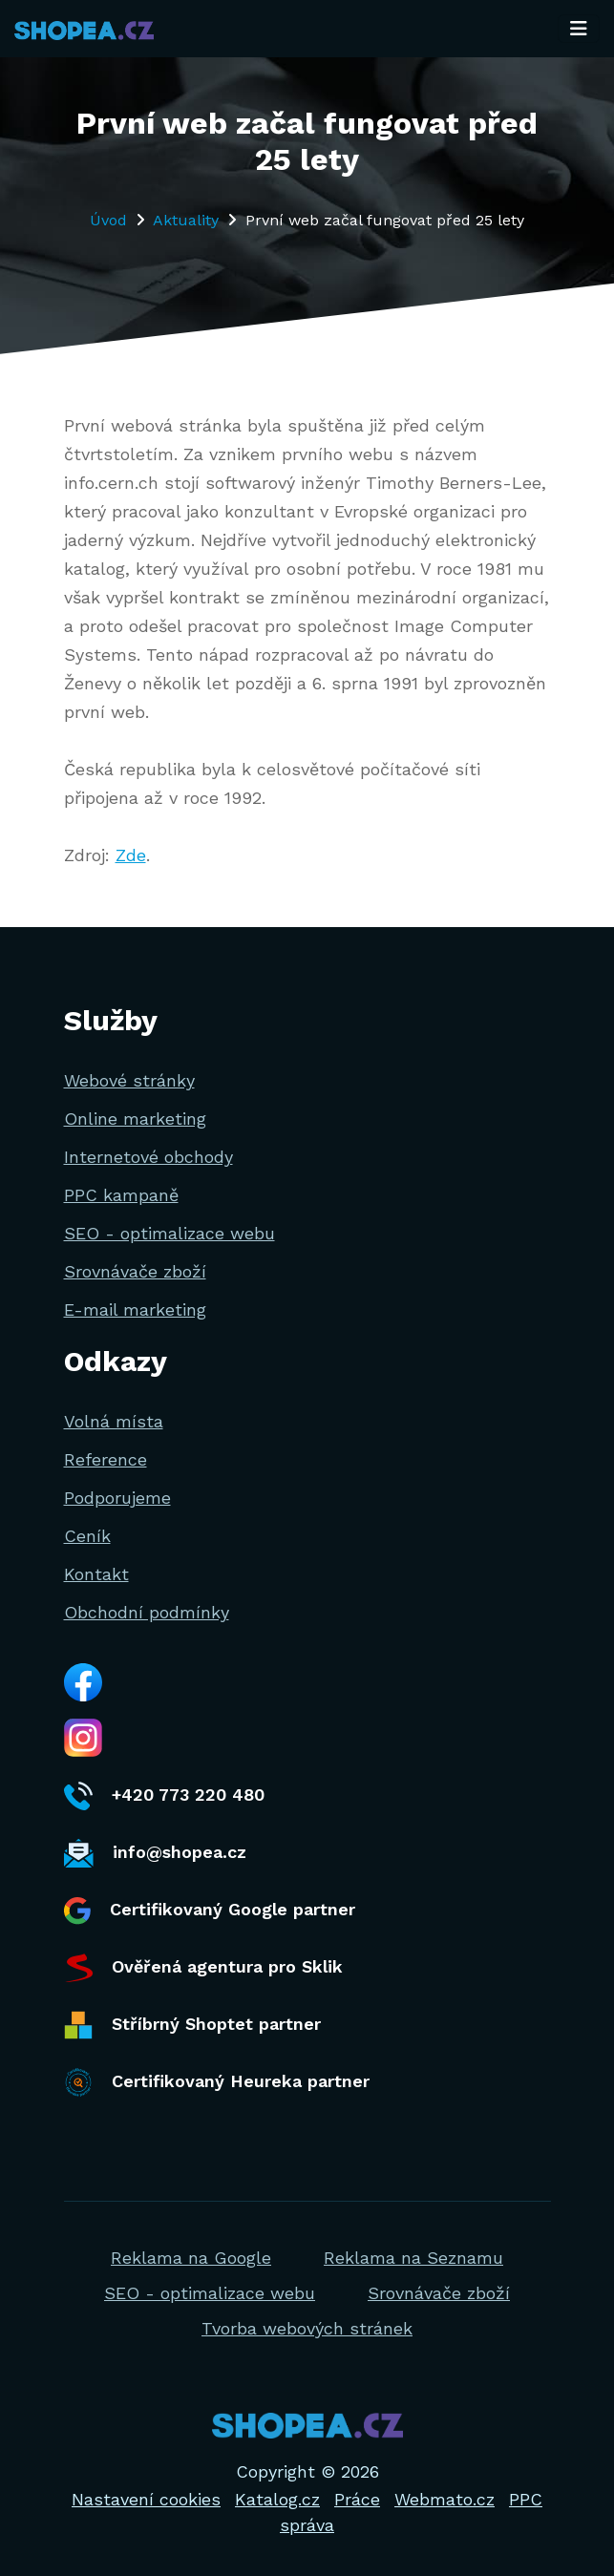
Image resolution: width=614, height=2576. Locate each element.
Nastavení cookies (146, 2499)
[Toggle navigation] (579, 28)
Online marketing (135, 1119)
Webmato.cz (444, 2499)
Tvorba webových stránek (307, 2328)
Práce (357, 2499)
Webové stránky (129, 1080)
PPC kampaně (121, 1195)
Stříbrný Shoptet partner (192, 2025)
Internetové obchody (148, 1157)
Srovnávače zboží (135, 1271)
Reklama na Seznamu (413, 2258)
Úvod (108, 220)
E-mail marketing (135, 1309)
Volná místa (113, 1421)
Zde (131, 855)
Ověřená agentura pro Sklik (203, 1967)
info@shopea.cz (155, 1853)
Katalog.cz (277, 2499)
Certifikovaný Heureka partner (217, 2082)
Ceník (87, 1536)
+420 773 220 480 (164, 1796)
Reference (105, 1459)
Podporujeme (117, 1498)
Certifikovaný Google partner (209, 1911)
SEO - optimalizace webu (169, 1233)
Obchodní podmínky (146, 1612)
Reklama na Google (191, 2258)
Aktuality (186, 220)
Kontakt (96, 1574)
